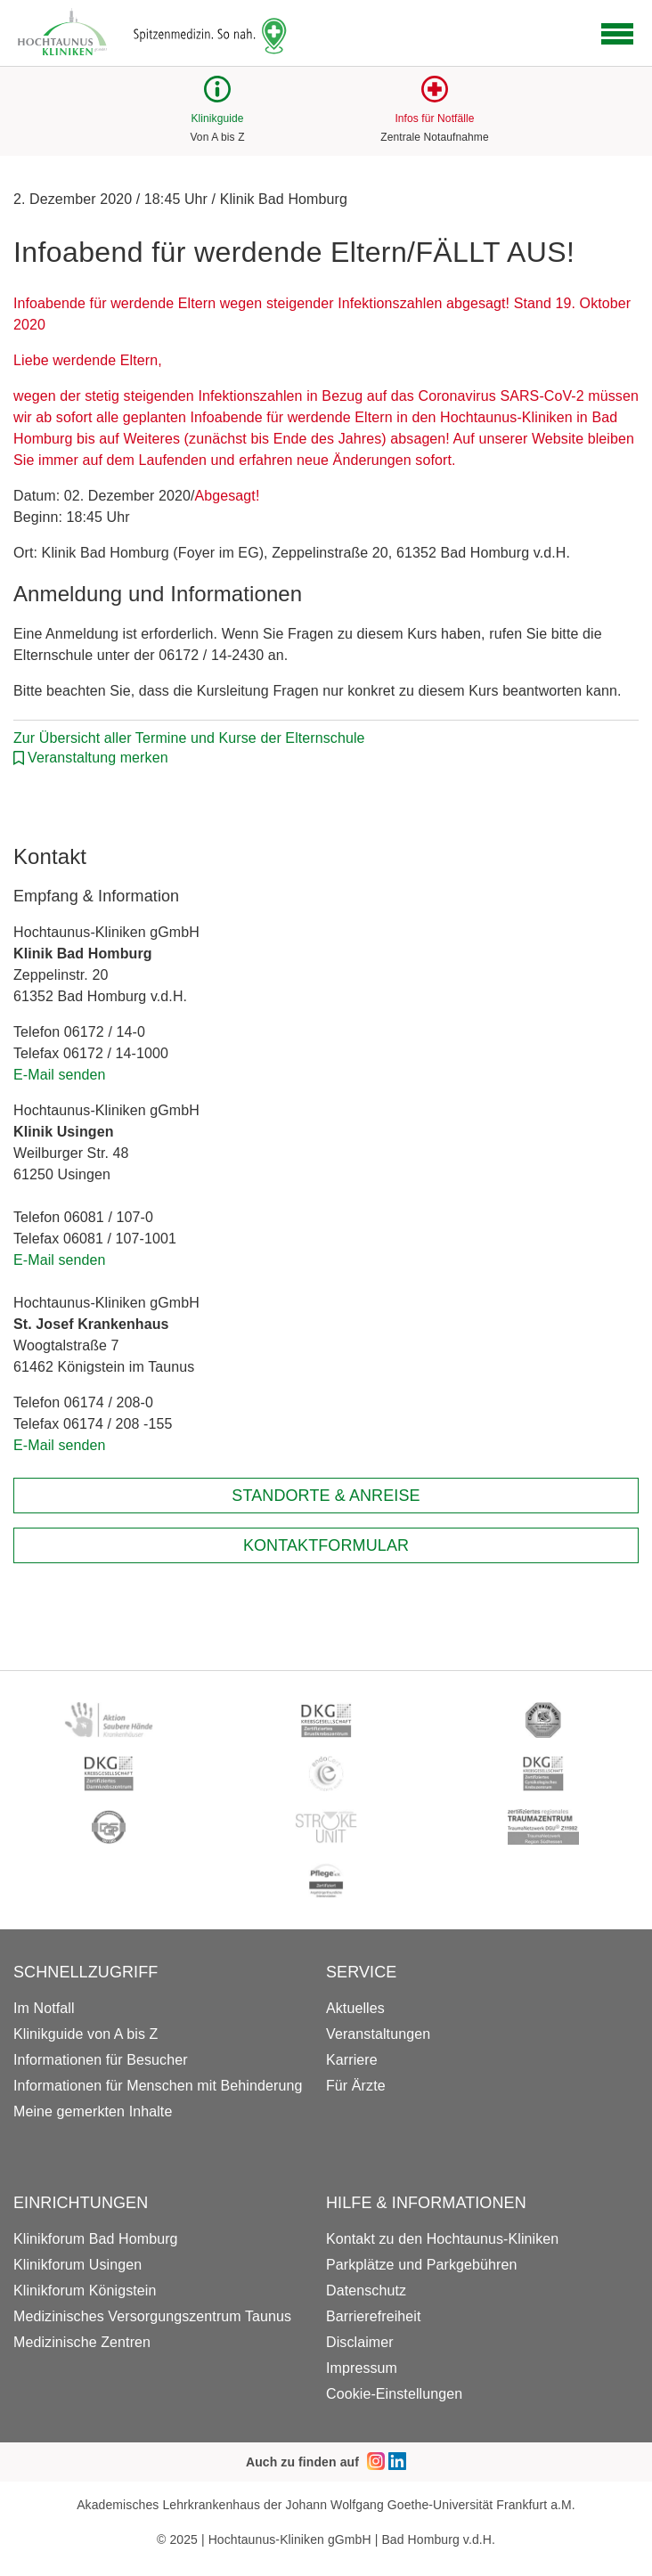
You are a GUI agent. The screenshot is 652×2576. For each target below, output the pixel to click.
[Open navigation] (617, 34)
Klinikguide (217, 118)
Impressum (361, 2368)
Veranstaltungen (378, 2034)
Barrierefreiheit (373, 2316)
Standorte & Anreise (326, 1495)
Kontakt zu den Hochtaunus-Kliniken (442, 2238)
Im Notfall (44, 2008)
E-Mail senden (59, 1074)
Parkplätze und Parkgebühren (421, 2264)
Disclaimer (360, 2342)
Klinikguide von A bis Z (85, 2034)
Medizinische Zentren (82, 2342)
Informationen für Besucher (100, 2059)
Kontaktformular (326, 1545)
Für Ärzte (356, 2085)
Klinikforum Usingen (77, 2264)
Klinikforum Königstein (85, 2290)
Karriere (352, 2059)
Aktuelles (355, 2008)
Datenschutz (366, 2290)
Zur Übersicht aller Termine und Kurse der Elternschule (189, 738)
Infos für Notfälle (434, 118)
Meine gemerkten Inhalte (92, 2111)
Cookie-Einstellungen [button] (394, 2393)
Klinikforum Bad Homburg (95, 2238)
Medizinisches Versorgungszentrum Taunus (152, 2316)
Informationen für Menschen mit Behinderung (157, 2085)
